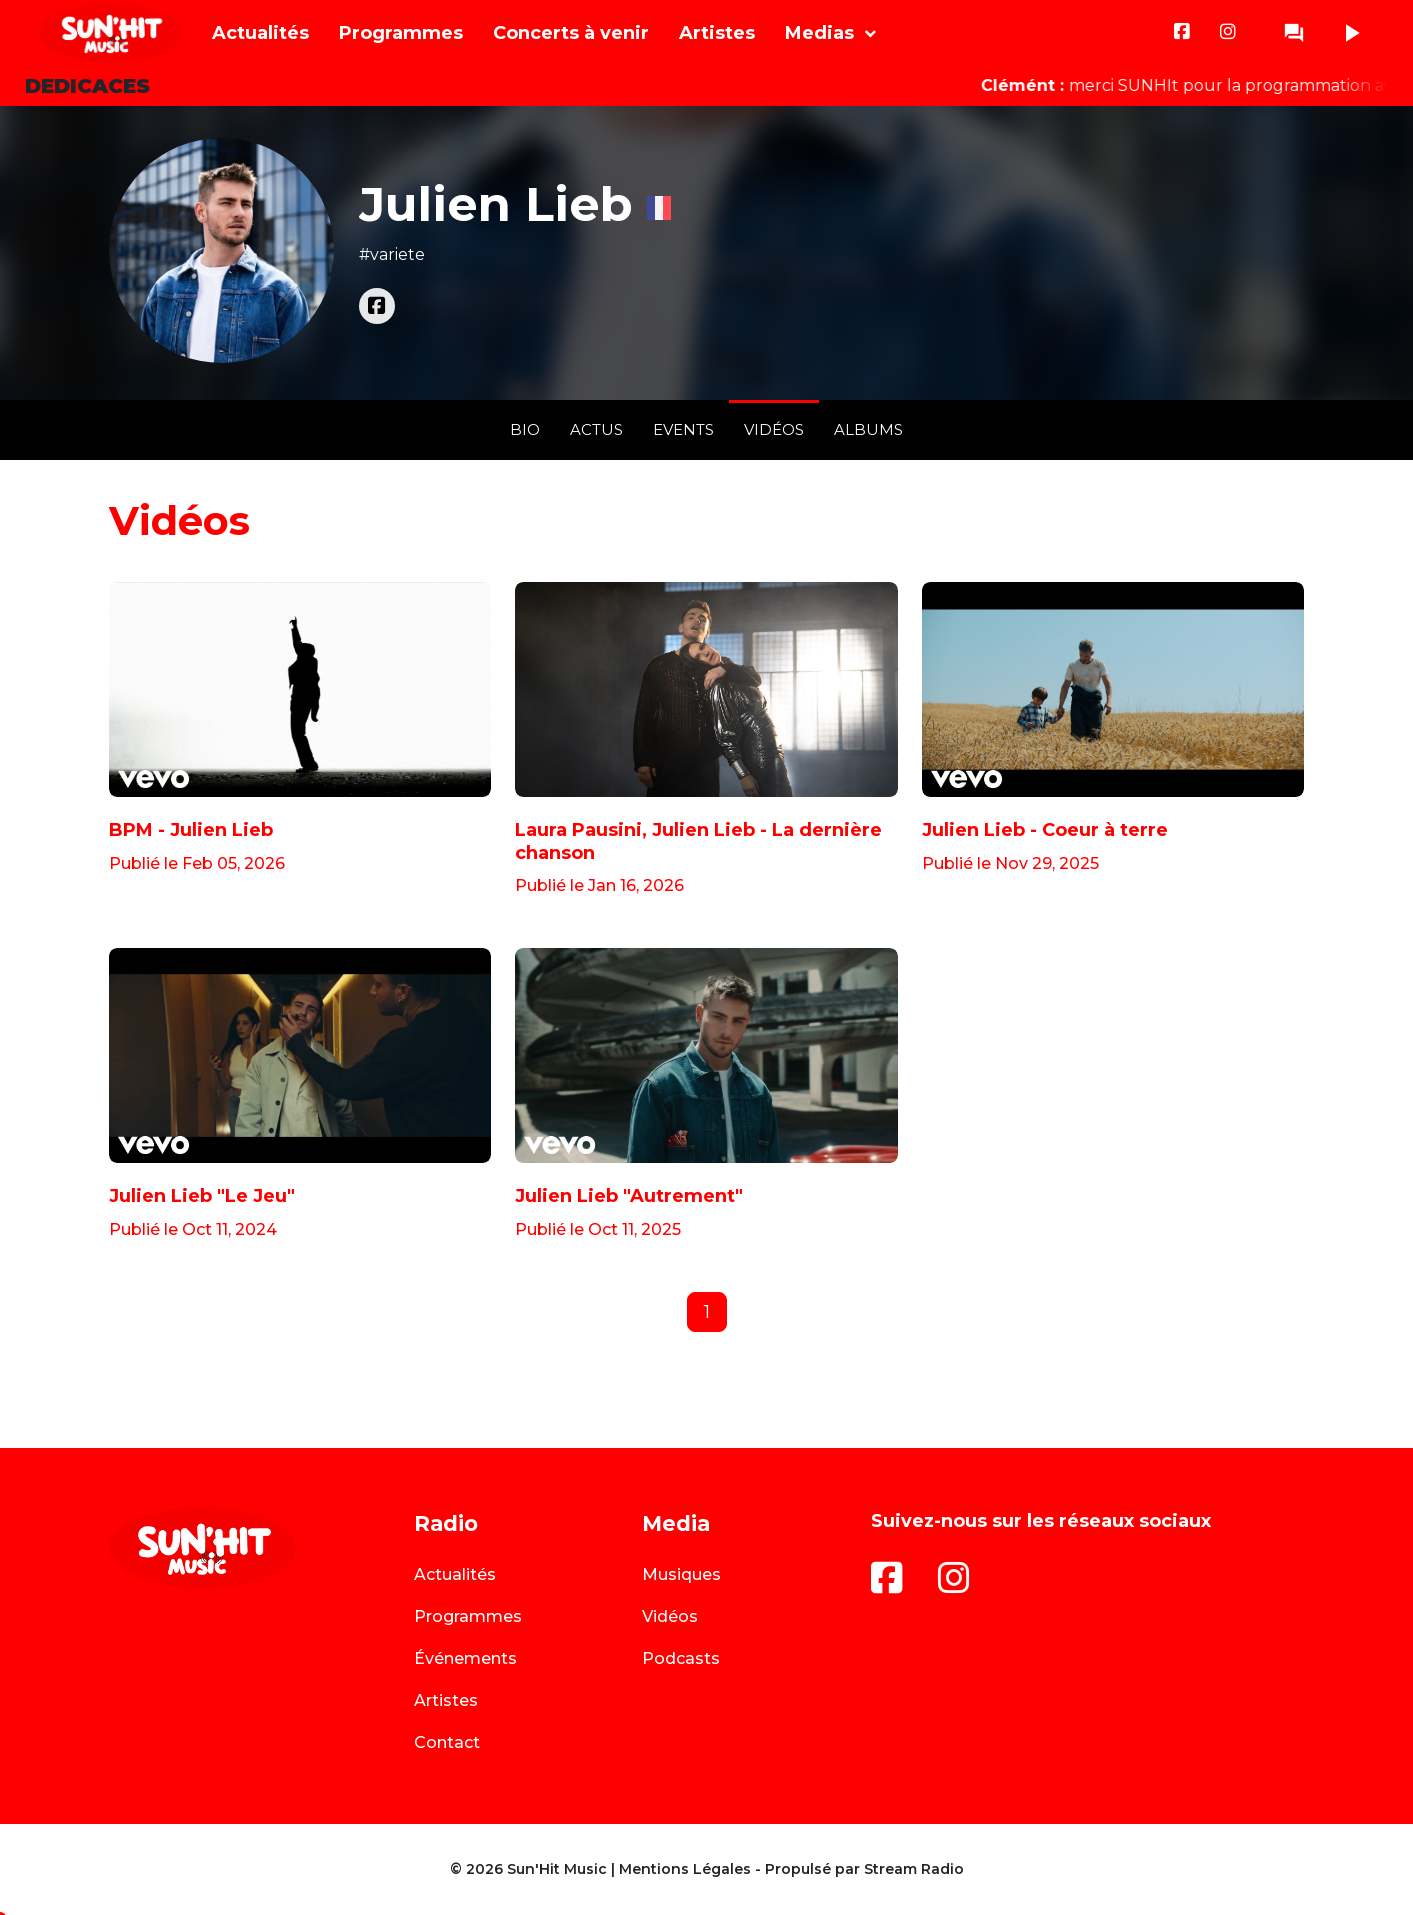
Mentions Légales (685, 1869)
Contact (447, 1742)
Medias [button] (819, 33)
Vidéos (774, 429)
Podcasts (681, 1658)
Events (683, 429)
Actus (596, 429)
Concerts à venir (571, 33)
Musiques (681, 1574)
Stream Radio (914, 1869)
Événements (465, 1658)
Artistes (717, 33)
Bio (525, 429)
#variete (392, 254)
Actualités (260, 33)
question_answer (1294, 33)
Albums (868, 429)
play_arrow (1351, 33)
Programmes (401, 33)
